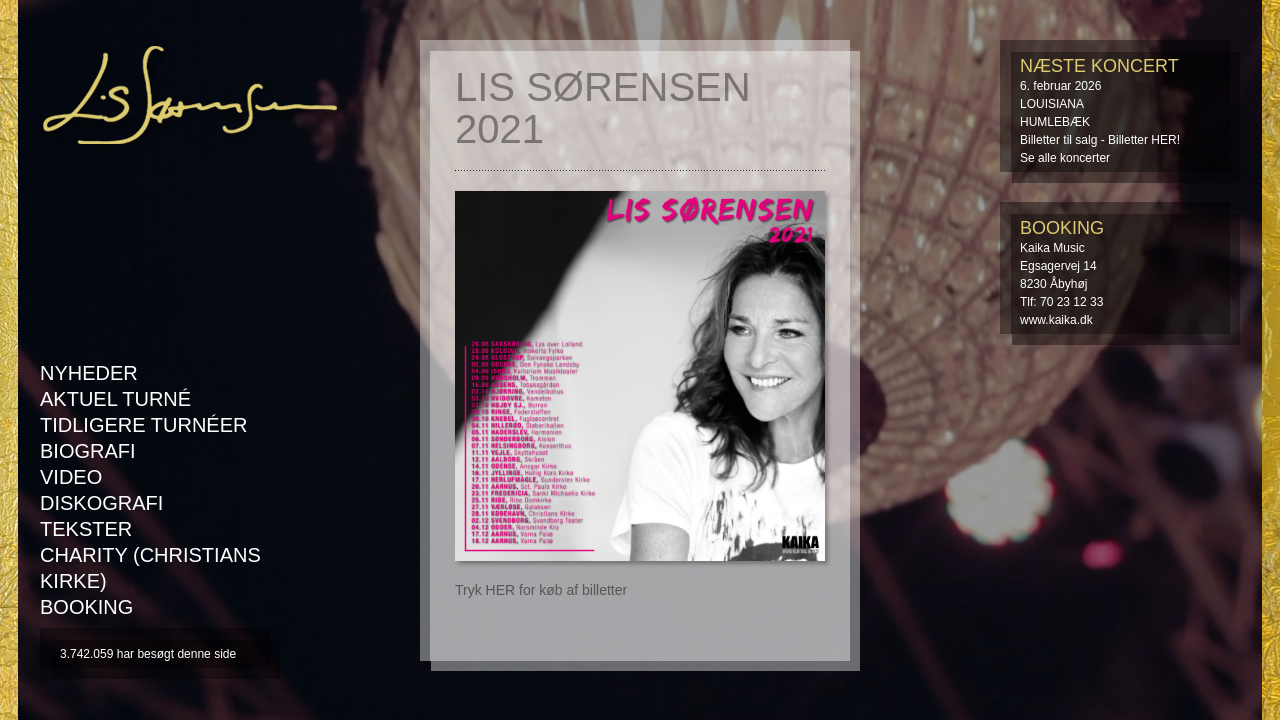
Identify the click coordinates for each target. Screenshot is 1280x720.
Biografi (88, 451)
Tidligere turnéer (143, 425)
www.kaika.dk (1056, 320)
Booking (86, 607)
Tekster (86, 529)
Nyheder (89, 373)
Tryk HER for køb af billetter (541, 590)
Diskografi (101, 503)
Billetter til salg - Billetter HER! (1100, 140)
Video (71, 477)
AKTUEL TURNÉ (115, 399)
